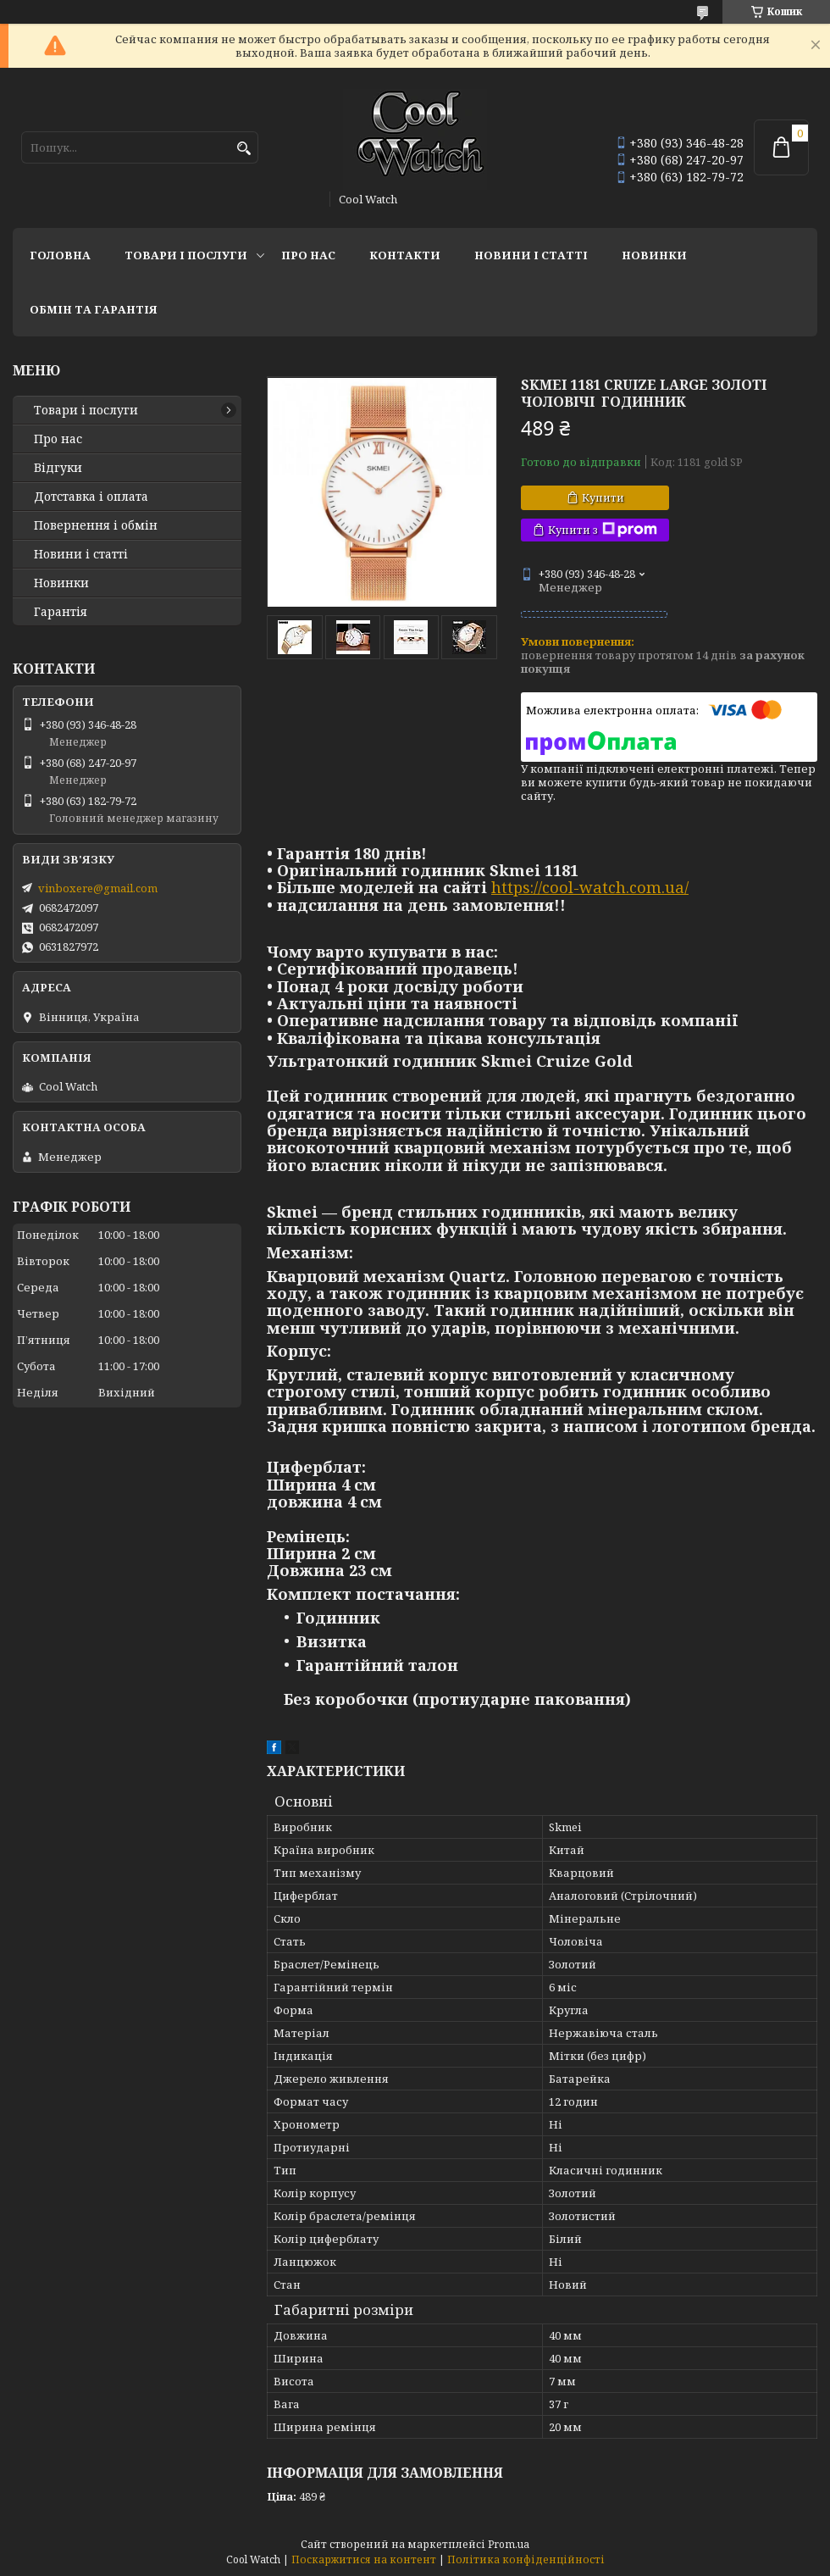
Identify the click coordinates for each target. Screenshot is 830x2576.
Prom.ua (508, 2544)
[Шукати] (243, 149)
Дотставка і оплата (91, 496)
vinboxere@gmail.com (98, 888)
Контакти (404, 255)
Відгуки (58, 467)
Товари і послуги (186, 255)
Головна (60, 255)
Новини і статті (531, 255)
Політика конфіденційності (526, 2559)
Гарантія (60, 611)
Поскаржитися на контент (363, 2559)
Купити (603, 497)
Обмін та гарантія (94, 309)
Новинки (654, 255)
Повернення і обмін (96, 525)
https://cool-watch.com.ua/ (590, 887)
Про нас (308, 255)
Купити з (602, 530)
